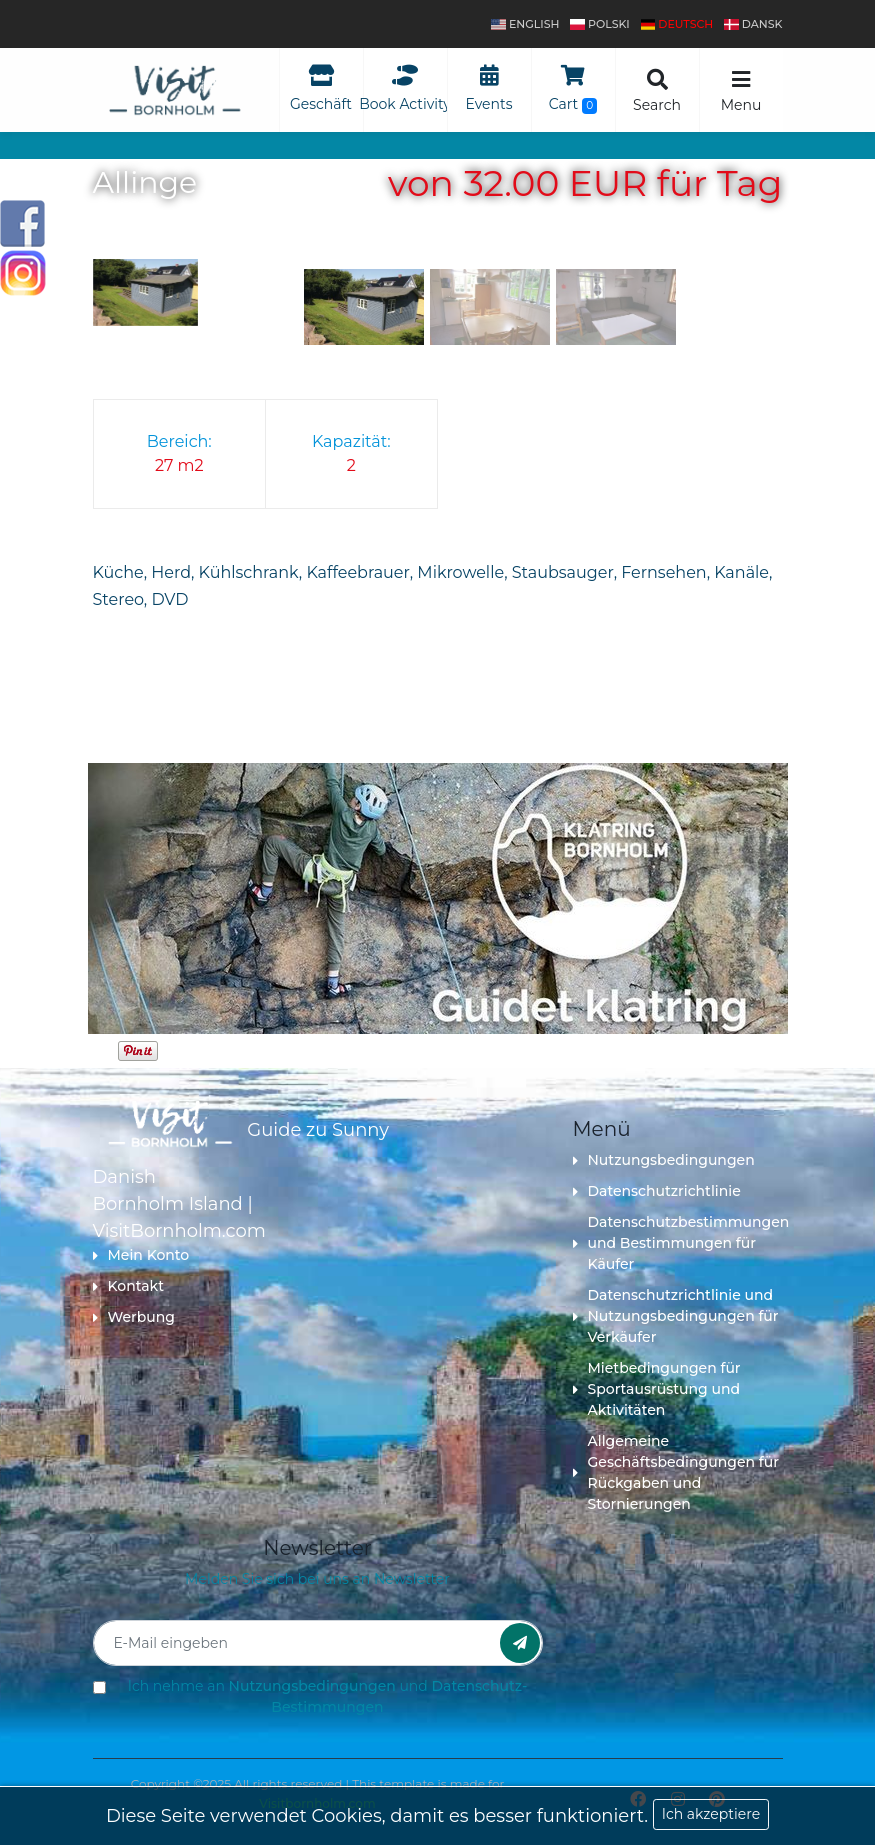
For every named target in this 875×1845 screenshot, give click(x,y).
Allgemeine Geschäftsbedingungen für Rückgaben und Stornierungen (676, 1472)
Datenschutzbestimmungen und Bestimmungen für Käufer (678, 1243)
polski (599, 24)
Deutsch (677, 24)
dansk (753, 24)
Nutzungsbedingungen (664, 1160)
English (525, 24)
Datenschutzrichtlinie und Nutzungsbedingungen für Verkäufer (676, 1316)
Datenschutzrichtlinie (657, 1191)
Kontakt (128, 1286)
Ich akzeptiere (711, 1814)
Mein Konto (141, 1255)
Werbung (134, 1317)
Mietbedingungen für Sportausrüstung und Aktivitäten (657, 1389)
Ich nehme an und (328, 1696)
